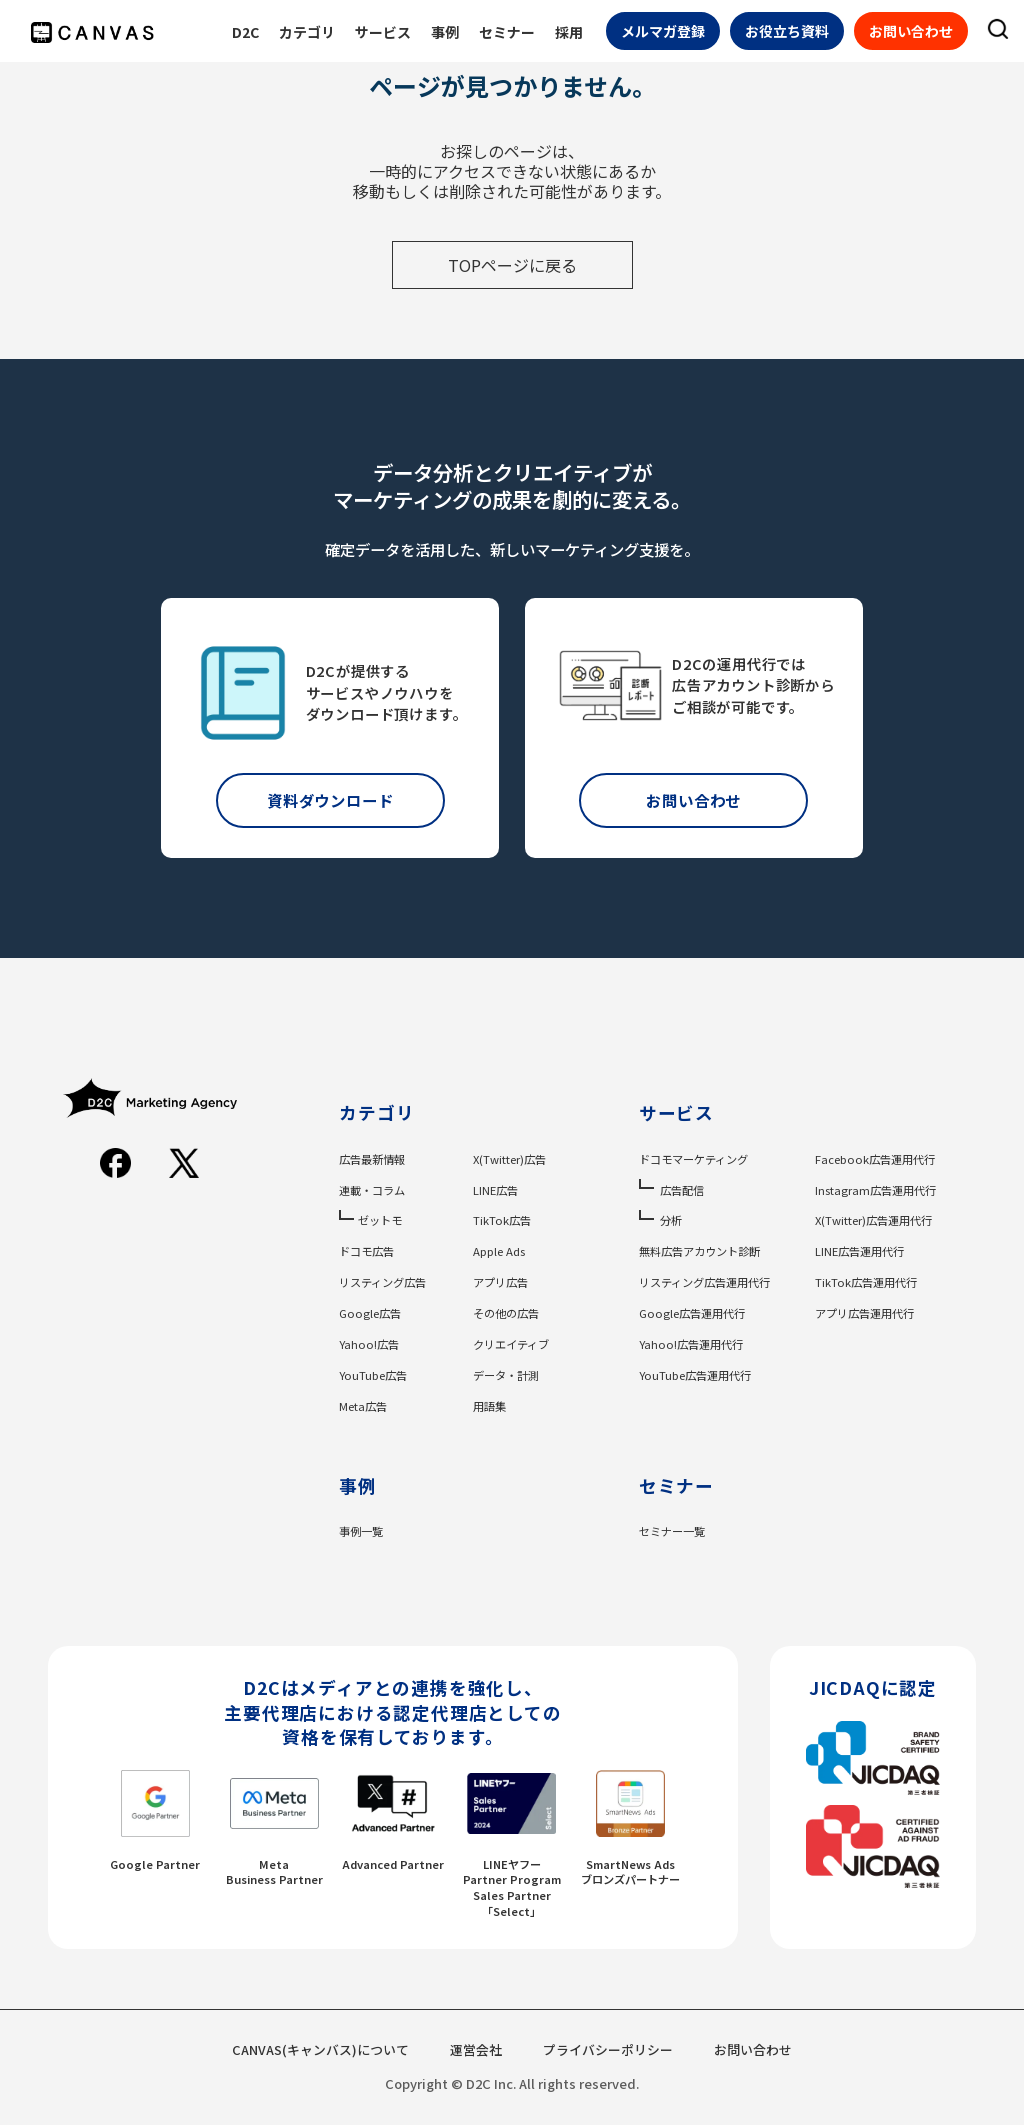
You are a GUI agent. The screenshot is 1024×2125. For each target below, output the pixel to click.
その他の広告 (506, 1313)
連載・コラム (372, 1190)
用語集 (489, 1406)
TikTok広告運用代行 (866, 1282)
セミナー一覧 (672, 1531)
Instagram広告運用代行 (875, 1190)
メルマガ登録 (663, 31)
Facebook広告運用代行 (875, 1159)
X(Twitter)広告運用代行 (873, 1220)
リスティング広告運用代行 (704, 1282)
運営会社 (476, 2049)
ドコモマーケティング (693, 1159)
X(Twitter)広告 (509, 1159)
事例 (445, 32)
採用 (569, 32)
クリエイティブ (511, 1344)
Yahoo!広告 (369, 1344)
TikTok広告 (502, 1220)
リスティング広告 (382, 1282)
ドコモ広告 (366, 1251)
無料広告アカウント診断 (699, 1251)
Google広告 (370, 1313)
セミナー (507, 32)
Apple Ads (499, 1251)
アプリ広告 (500, 1282)
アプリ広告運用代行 (864, 1313)
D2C (245, 32)
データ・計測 (506, 1375)
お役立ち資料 (787, 31)
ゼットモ (380, 1220)
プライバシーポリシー (608, 2049)
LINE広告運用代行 (859, 1251)
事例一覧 (361, 1531)
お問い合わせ (911, 31)
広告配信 (682, 1190)
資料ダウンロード (330, 800)
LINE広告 (495, 1190)
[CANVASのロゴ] (92, 32)
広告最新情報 (372, 1159)
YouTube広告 (373, 1375)
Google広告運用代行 (692, 1313)
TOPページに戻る (512, 265)
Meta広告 (363, 1406)
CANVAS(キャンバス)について (320, 2049)
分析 (671, 1220)
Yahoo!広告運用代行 (691, 1344)
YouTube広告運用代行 (695, 1375)
